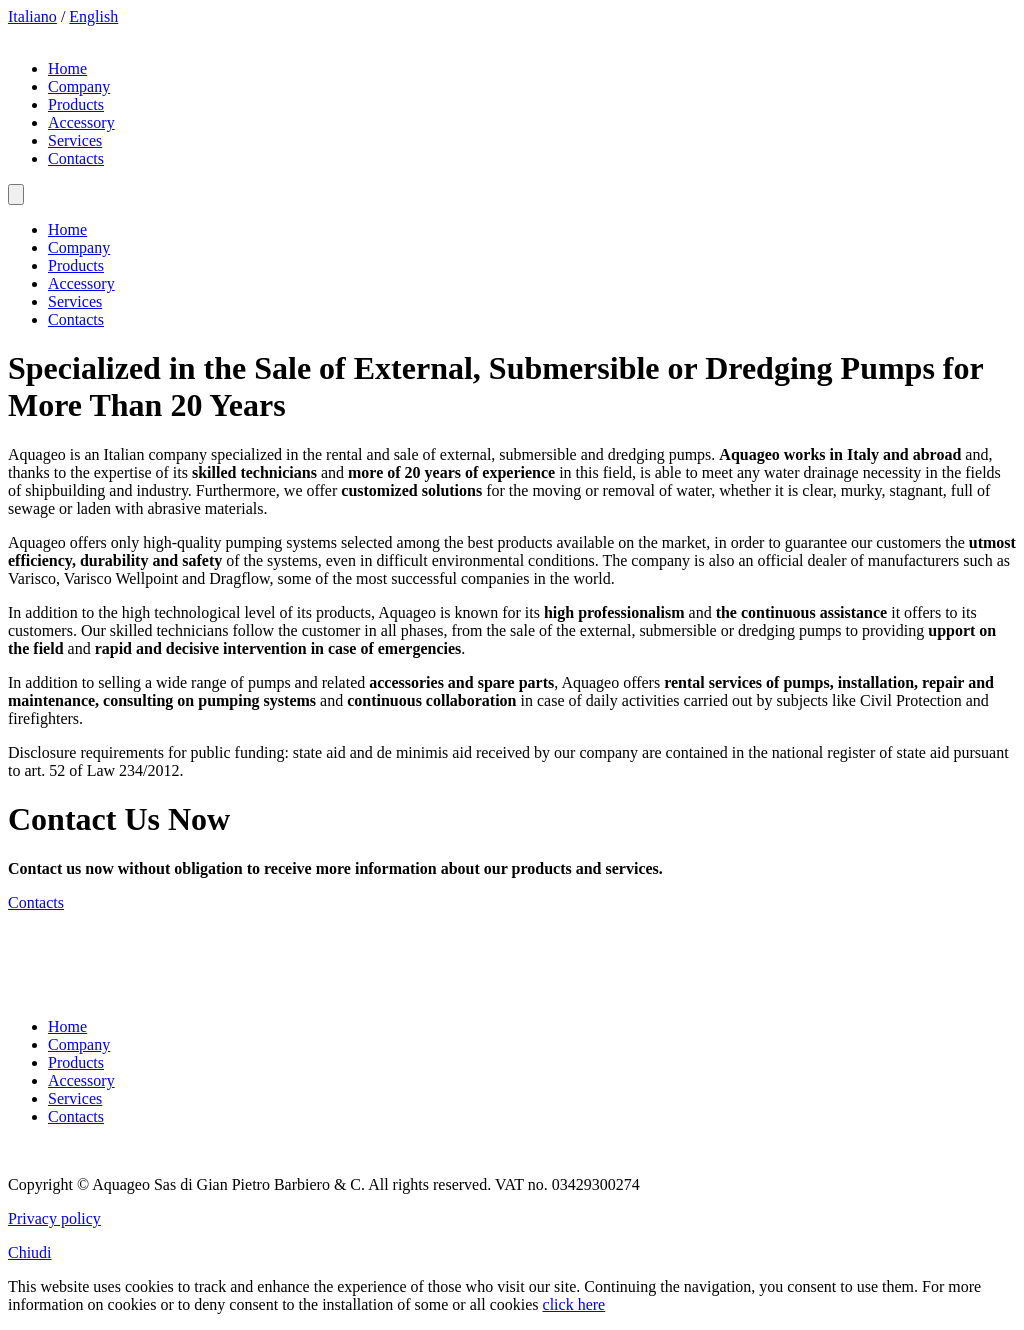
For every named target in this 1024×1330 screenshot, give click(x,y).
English (93, 16)
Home (67, 68)
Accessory (81, 122)
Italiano (32, 16)
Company (79, 86)
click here (574, 1304)
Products (76, 104)
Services (75, 140)
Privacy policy (54, 1218)
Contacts (76, 158)
